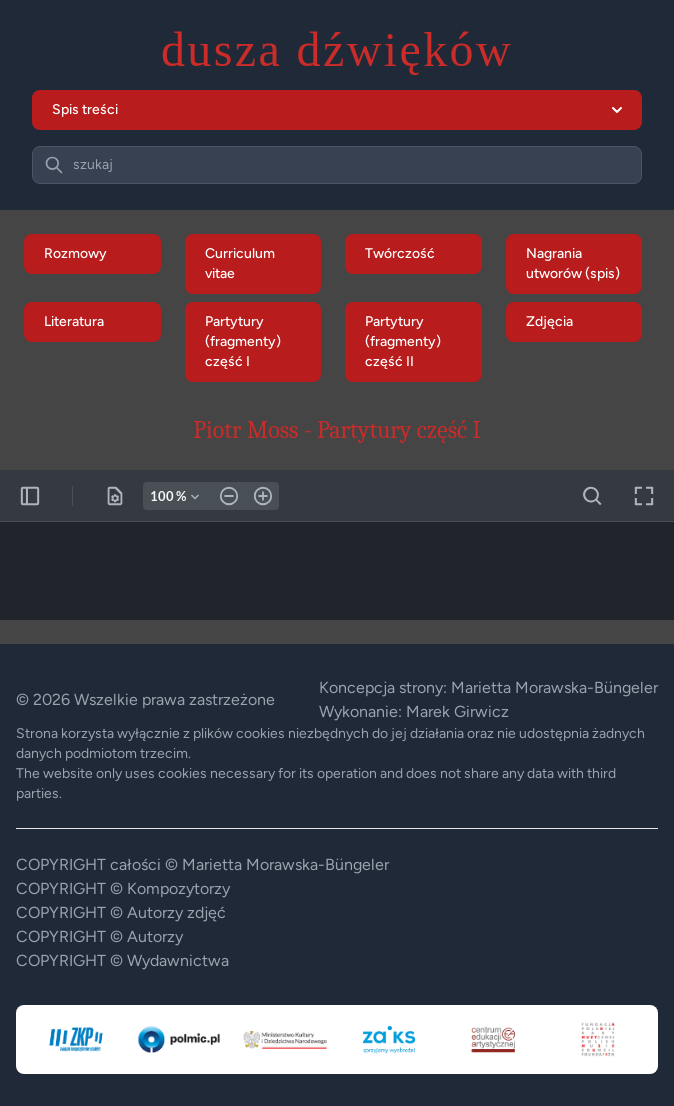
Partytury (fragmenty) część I (243, 341)
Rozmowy (75, 253)
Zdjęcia (549, 321)
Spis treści (337, 109)
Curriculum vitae (240, 263)
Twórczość (400, 253)
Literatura (74, 321)
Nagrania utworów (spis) (573, 263)
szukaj (93, 164)
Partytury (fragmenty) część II (403, 341)
